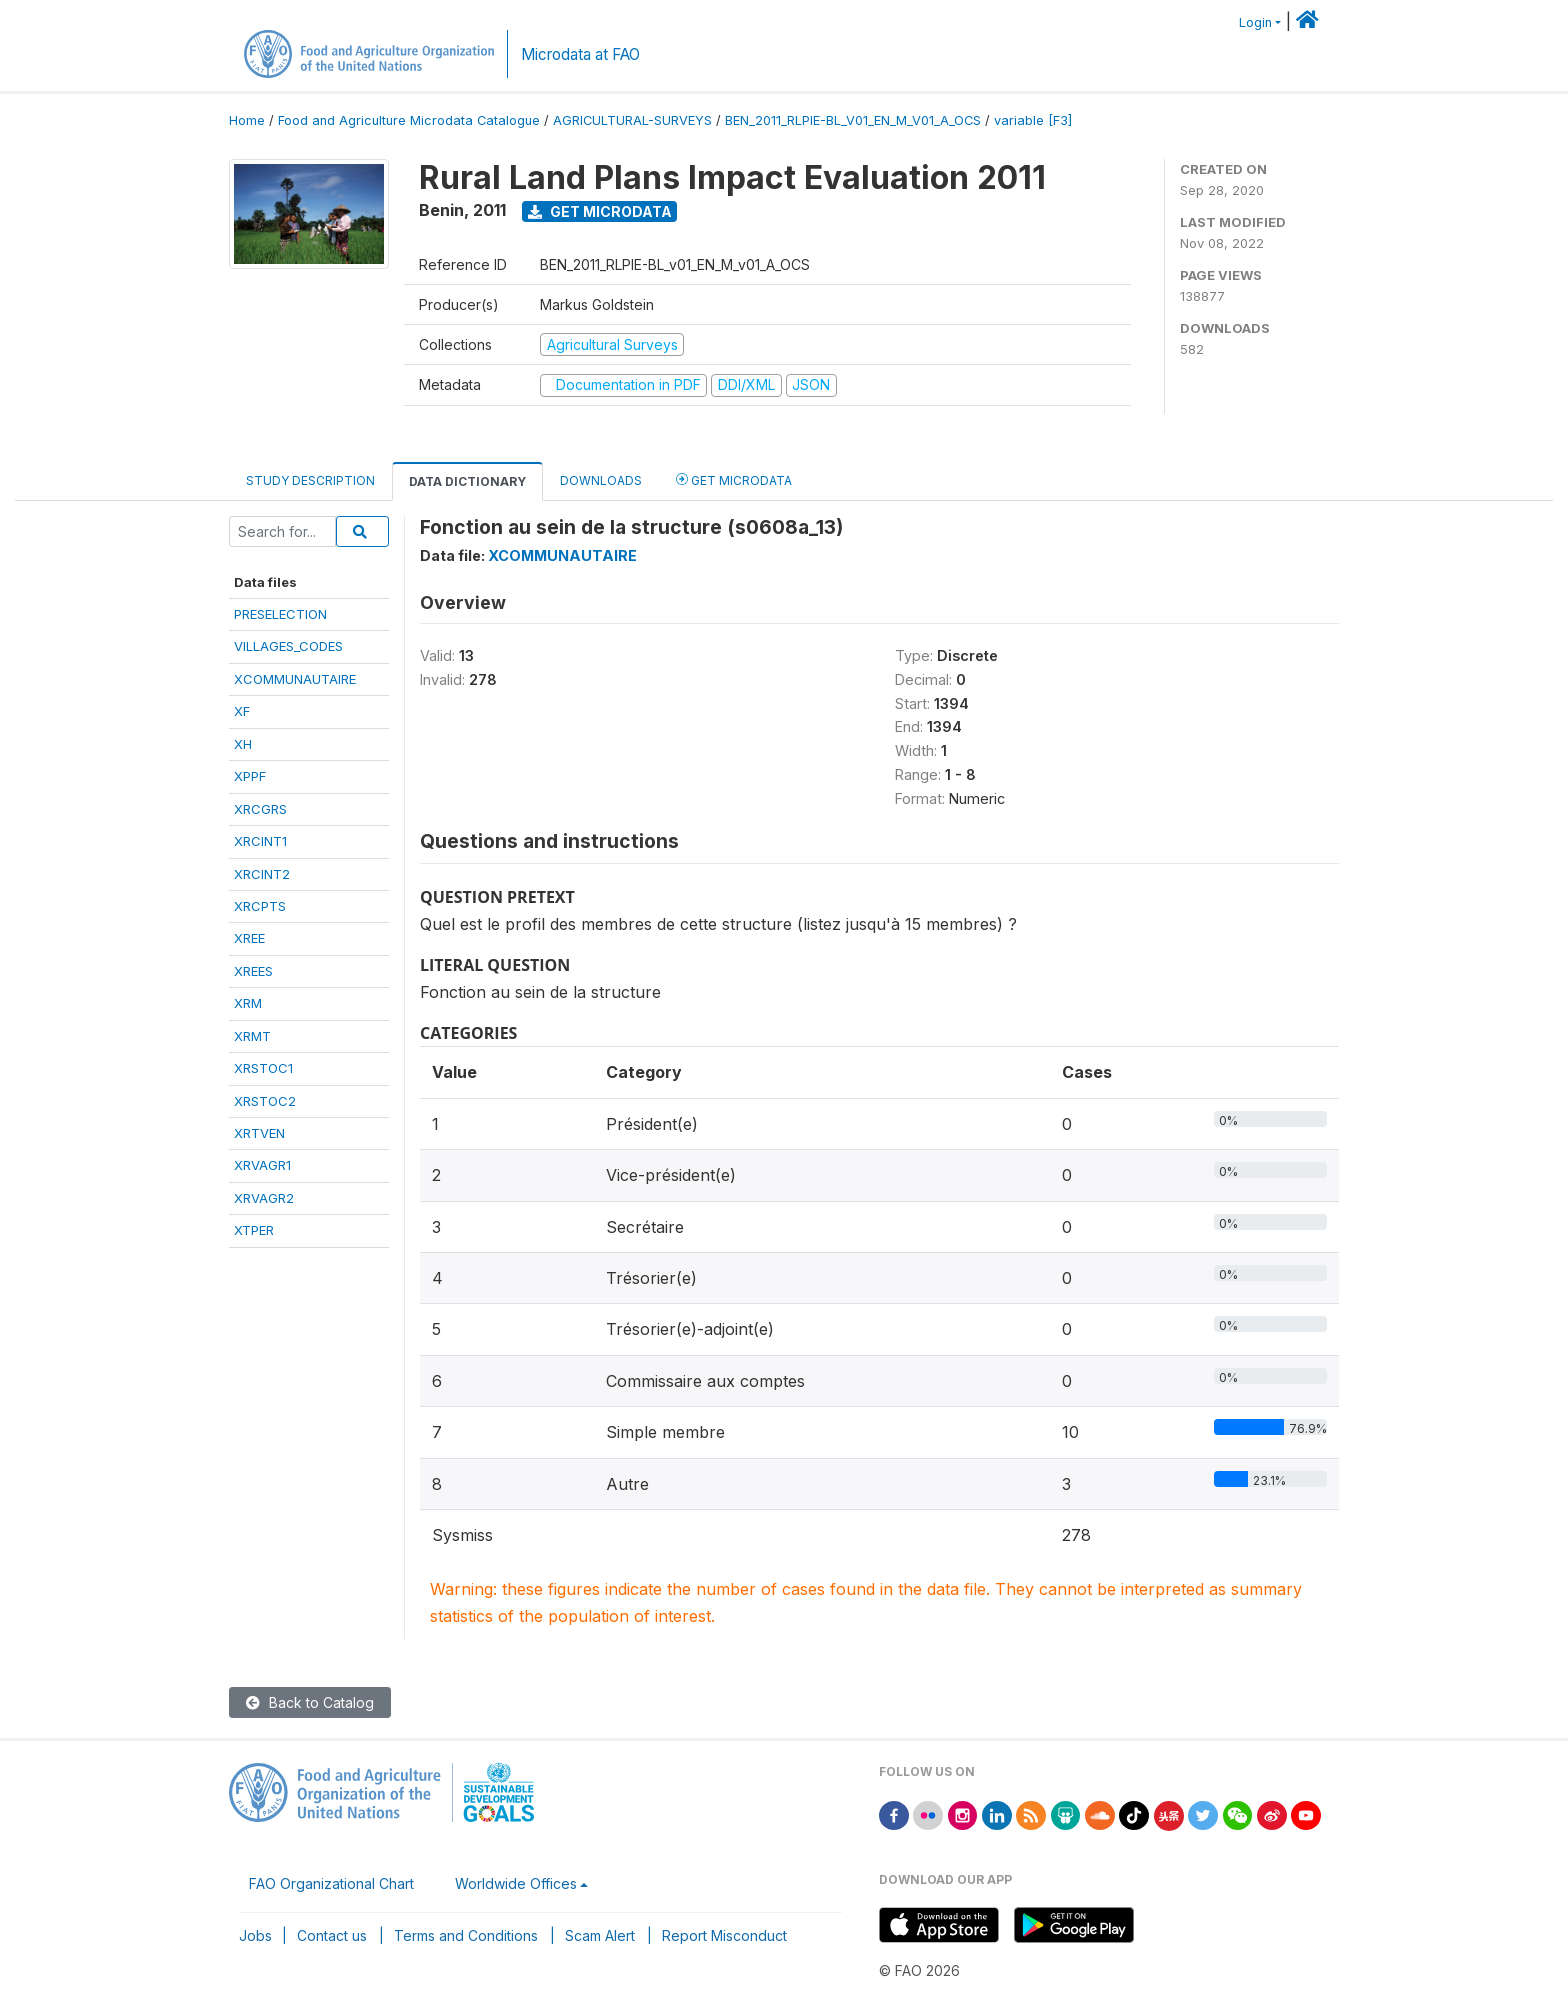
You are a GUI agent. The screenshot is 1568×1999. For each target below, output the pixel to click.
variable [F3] (1033, 120)
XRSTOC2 (265, 1101)
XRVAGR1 (262, 1165)
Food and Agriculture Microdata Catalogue (409, 120)
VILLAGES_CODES (288, 646)
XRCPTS (260, 906)
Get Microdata (600, 211)
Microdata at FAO (580, 54)
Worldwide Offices (516, 1883)
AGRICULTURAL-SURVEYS (632, 120)
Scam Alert (600, 1935)
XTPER (254, 1230)
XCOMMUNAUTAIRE (295, 679)
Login (1255, 22)
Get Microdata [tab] (734, 479)
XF (242, 711)
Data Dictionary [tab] (467, 481)
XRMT (252, 1036)
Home (247, 120)
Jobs (255, 1935)
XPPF (250, 776)
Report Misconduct (724, 1935)
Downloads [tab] (601, 480)
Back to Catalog (310, 1702)
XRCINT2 (262, 874)
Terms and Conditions (466, 1935)
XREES (253, 971)
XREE (249, 938)
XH (243, 744)
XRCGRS (260, 809)
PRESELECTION (280, 614)
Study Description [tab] (310, 480)
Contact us (332, 1935)
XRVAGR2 (264, 1198)
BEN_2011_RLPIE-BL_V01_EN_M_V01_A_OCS (853, 120)
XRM (248, 1003)
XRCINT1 (260, 841)
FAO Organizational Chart (331, 1883)
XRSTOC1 (263, 1068)
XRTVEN (259, 1133)
